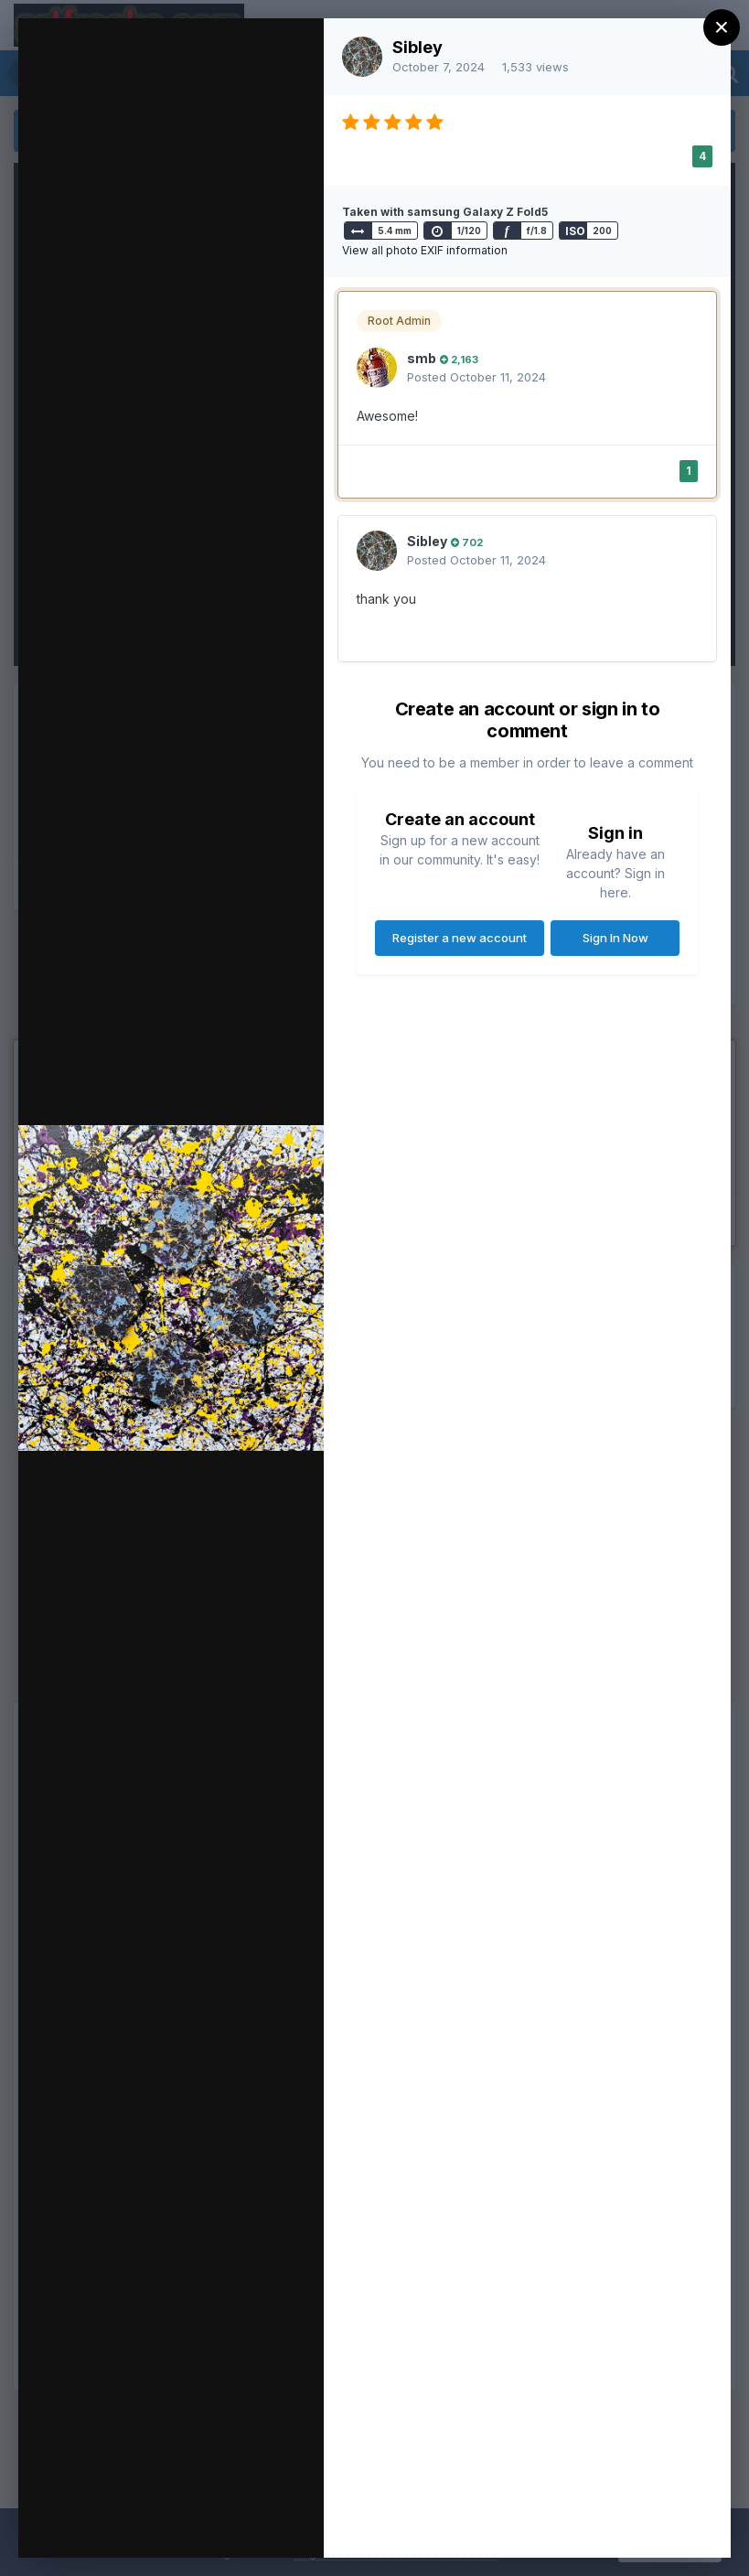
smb (421, 358)
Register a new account (459, 937)
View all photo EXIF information (425, 250)
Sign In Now (615, 937)
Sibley (417, 47)
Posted (476, 377)
